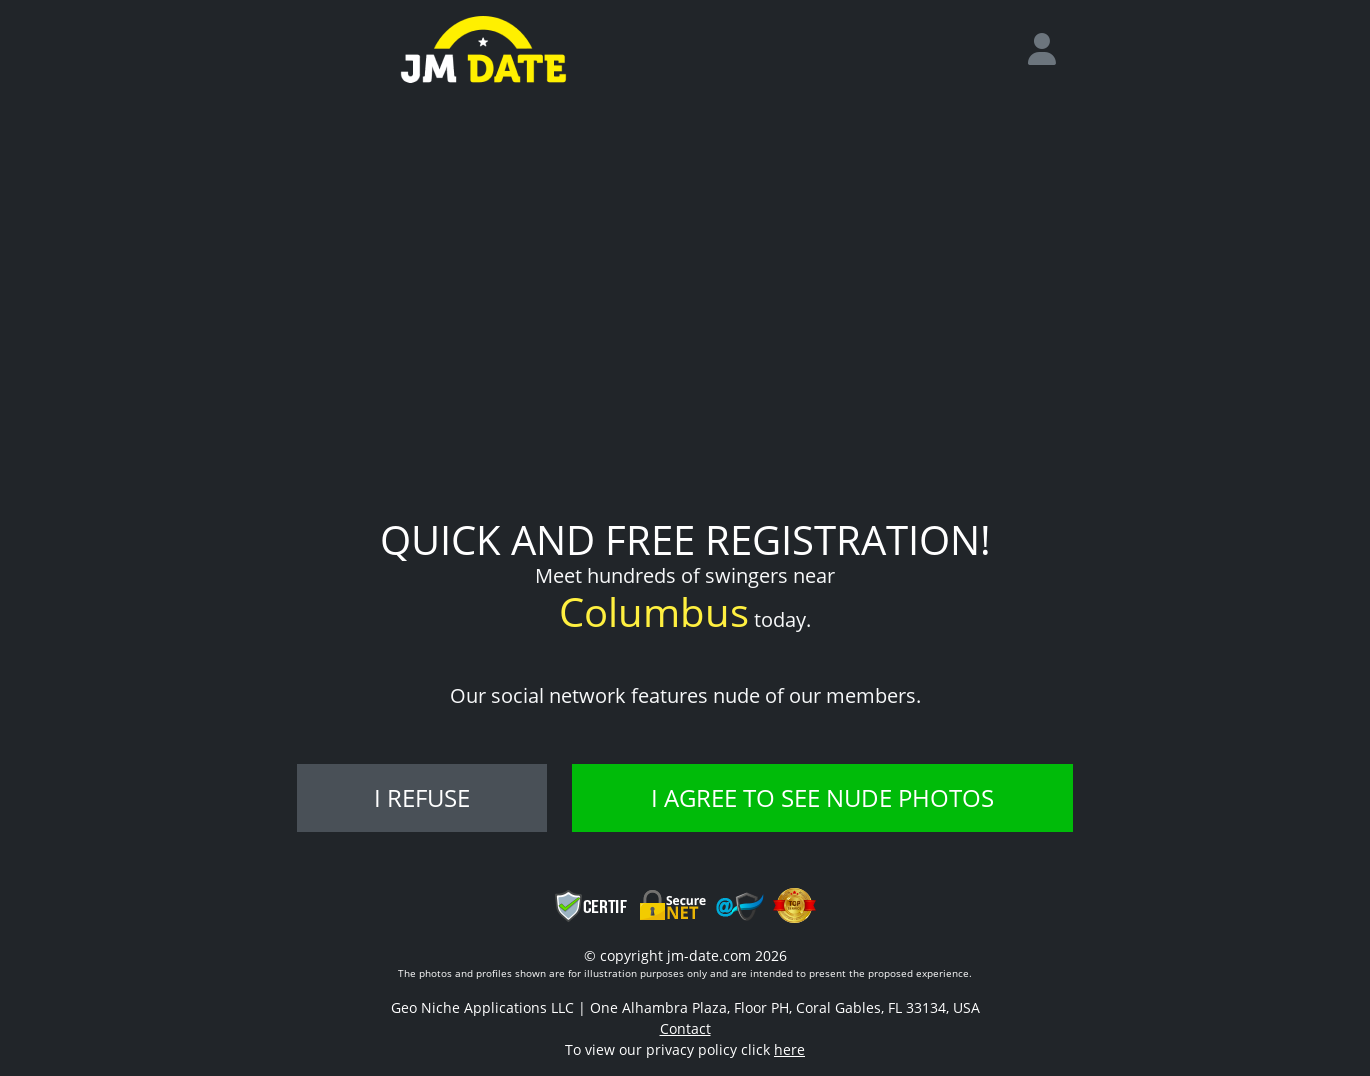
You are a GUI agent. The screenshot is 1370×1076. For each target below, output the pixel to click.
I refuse (422, 797)
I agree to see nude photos (822, 797)
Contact (685, 1028)
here (789, 1049)
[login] (1050, 50)
